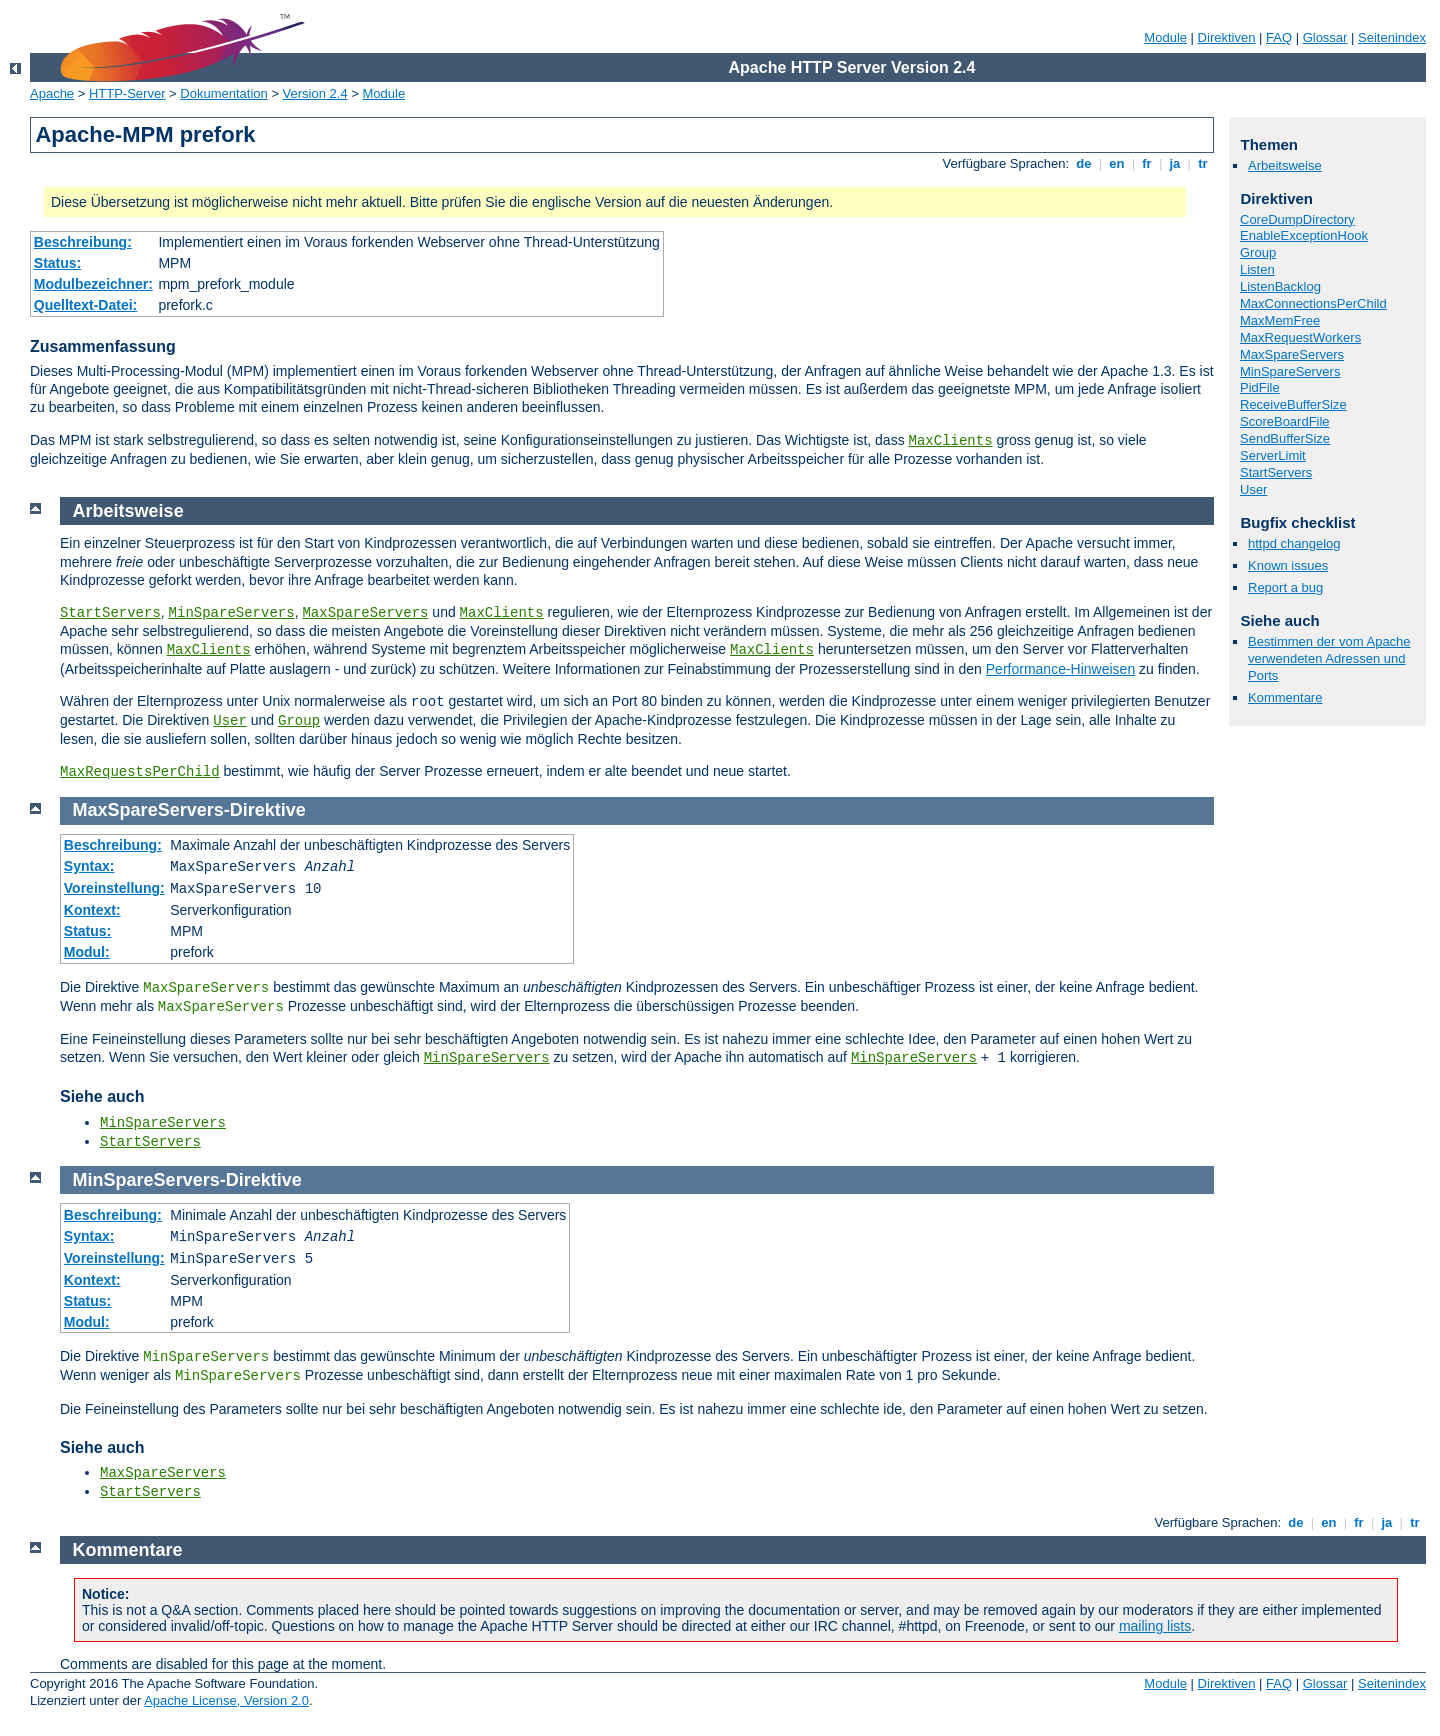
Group (1258, 252)
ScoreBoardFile (1285, 421)
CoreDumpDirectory (1297, 219)
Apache (52, 93)
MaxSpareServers (1292, 354)
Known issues (1288, 565)
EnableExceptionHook (1304, 235)
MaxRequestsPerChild (140, 772)
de (1084, 163)
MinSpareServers (1290, 371)
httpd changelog (1294, 543)
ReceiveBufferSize (1293, 404)
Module (1165, 37)
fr (1147, 163)
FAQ (1279, 37)
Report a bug (1285, 587)
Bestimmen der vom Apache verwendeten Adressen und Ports (1329, 658)
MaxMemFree (1280, 320)
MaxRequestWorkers (1300, 337)
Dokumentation (223, 93)
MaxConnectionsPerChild (1313, 303)
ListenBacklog (1280, 286)
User (1253, 489)
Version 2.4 (315, 93)
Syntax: (89, 866)
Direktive (268, 810)
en (1117, 163)
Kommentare (1285, 697)
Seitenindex (1392, 37)
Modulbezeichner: (93, 284)
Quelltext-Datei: (85, 305)
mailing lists (1155, 1626)
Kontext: (92, 910)
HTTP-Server (127, 93)
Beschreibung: (83, 242)
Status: (57, 263)
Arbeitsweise (1285, 165)
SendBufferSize (1285, 438)
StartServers (1276, 472)
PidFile (1260, 387)
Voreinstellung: (114, 888)
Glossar (1325, 37)
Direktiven (1227, 37)
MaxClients (951, 441)
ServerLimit (1273, 455)
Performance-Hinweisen (1060, 669)
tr (1203, 163)
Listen (1257, 269)
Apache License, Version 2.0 (226, 1700)
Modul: (87, 952)
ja (1175, 163)
